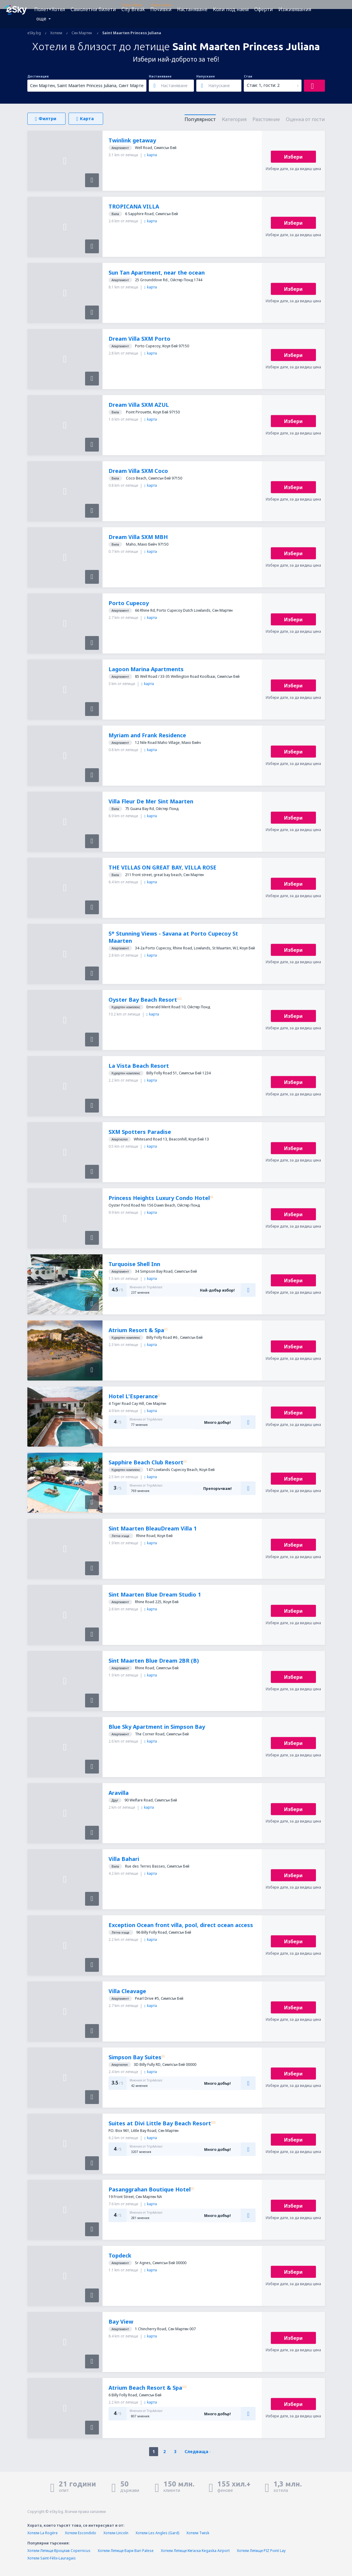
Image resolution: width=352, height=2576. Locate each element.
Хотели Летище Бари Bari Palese (126, 2550)
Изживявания (294, 9)
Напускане (205, 76)
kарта (150, 154)
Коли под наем (231, 9)
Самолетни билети (93, 9)
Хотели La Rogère (42, 2532)
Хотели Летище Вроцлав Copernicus (58, 2550)
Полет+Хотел (49, 9)
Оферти (263, 9)
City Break (133, 9)
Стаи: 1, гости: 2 (263, 85)
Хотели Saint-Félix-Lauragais (51, 2558)
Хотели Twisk (197, 2532)
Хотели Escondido (80, 2532)
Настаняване (192, 9)
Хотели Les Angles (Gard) (157, 2532)
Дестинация (38, 76)
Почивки (161, 9)
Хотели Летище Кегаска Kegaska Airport (195, 2550)
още (41, 18)
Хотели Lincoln (115, 2532)
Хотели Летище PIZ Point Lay (261, 2550)
